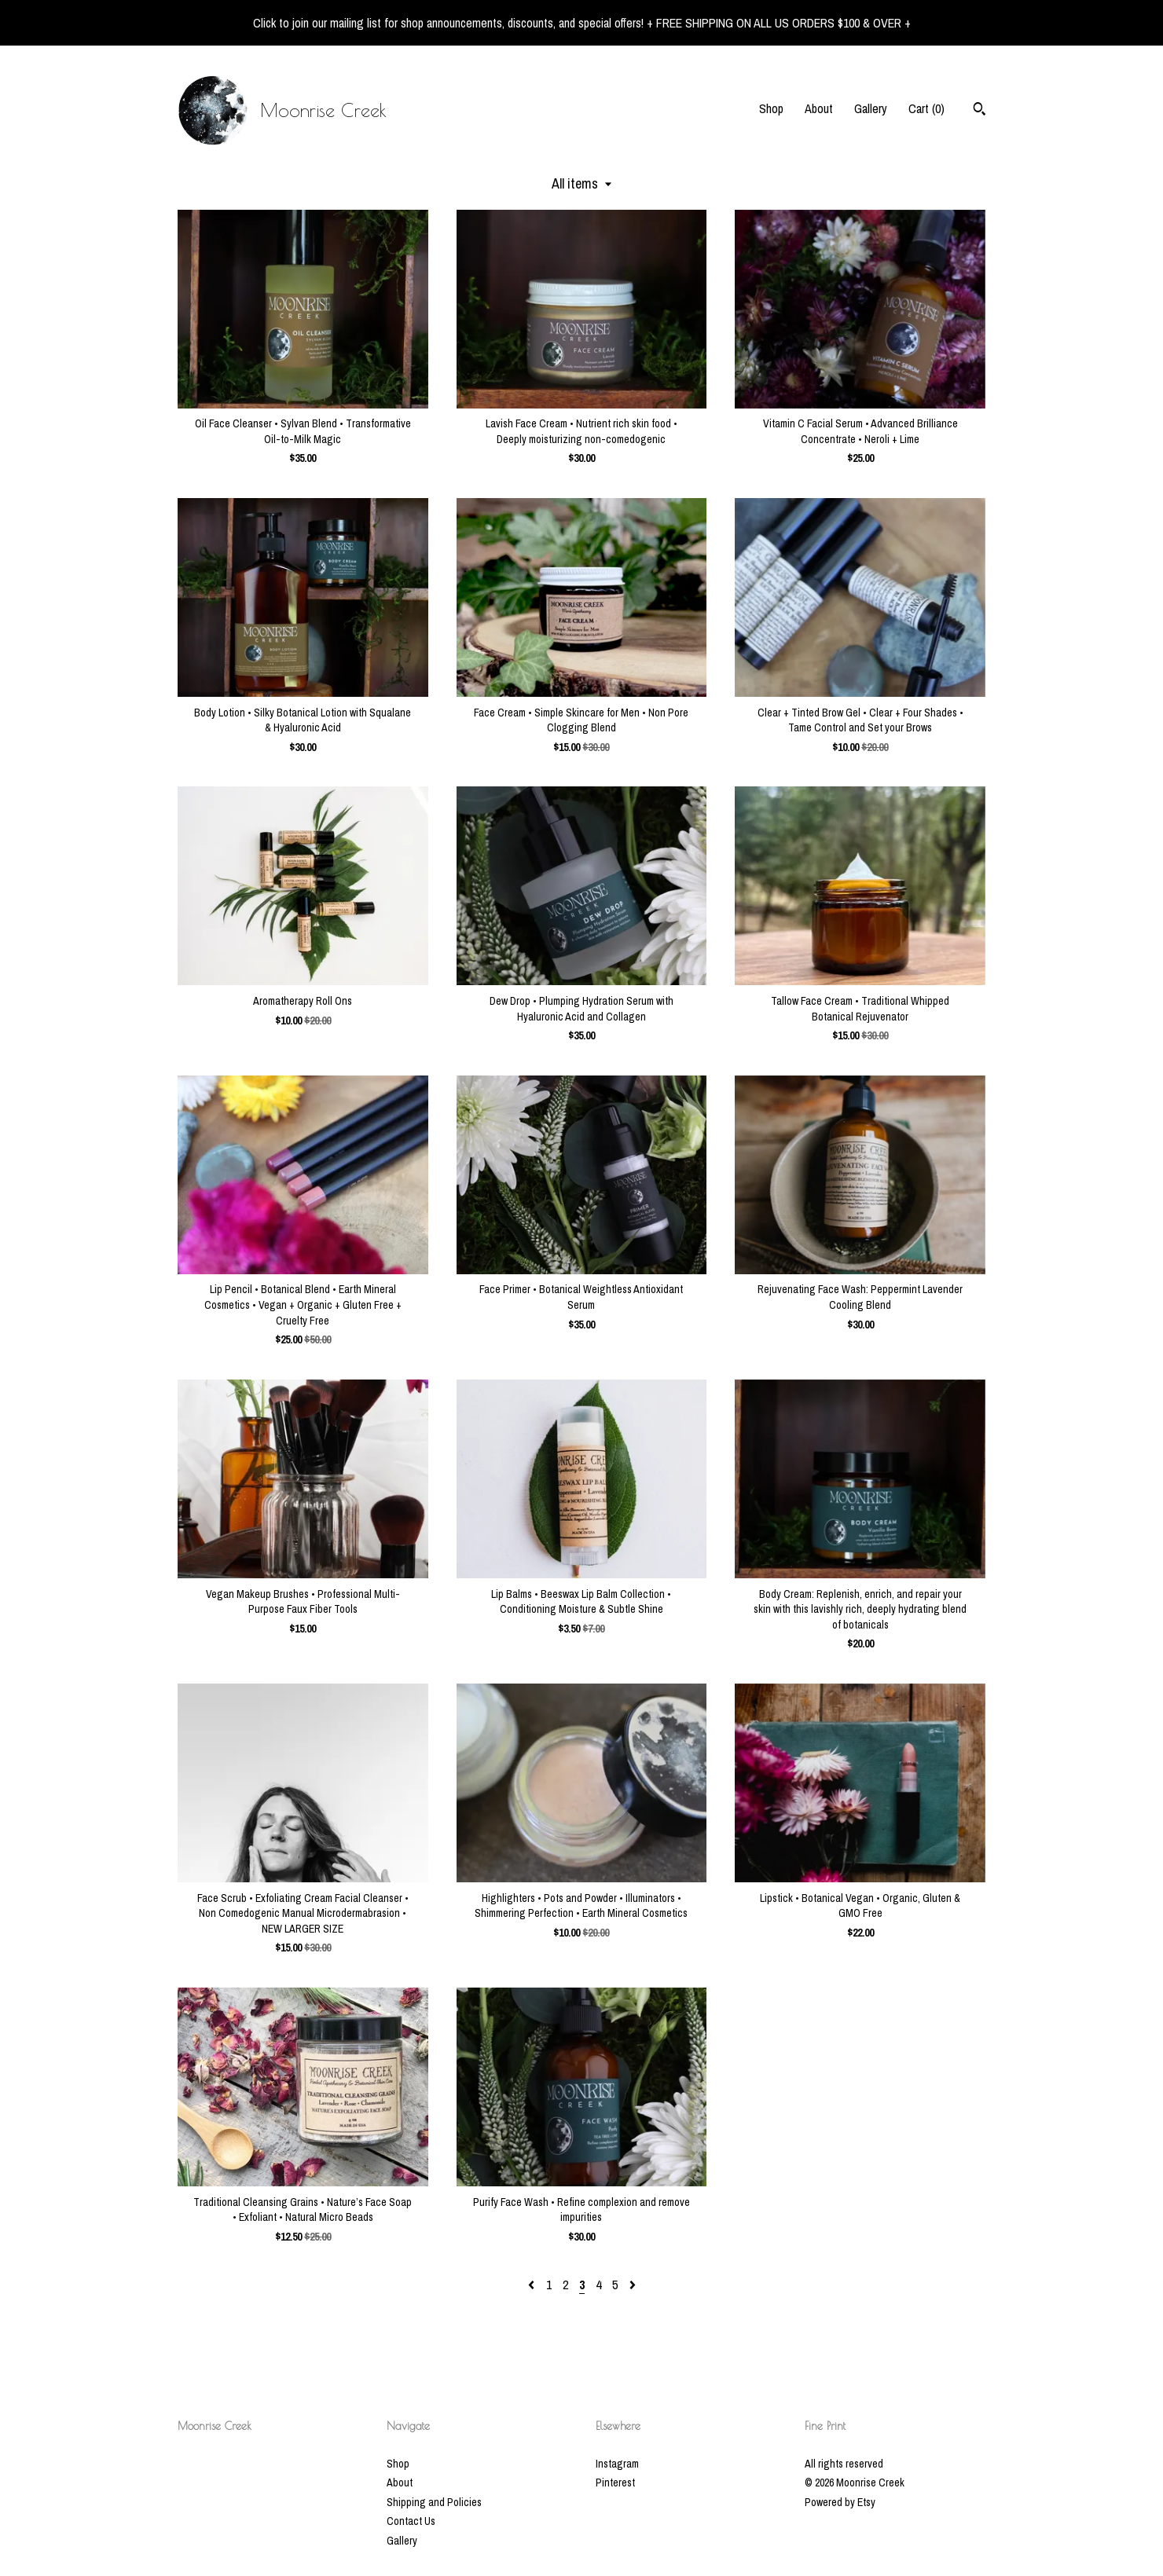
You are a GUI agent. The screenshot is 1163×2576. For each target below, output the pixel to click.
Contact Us (411, 2521)
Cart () (926, 108)
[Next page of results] (633, 2284)
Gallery (870, 108)
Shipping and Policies (434, 2502)
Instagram (617, 2464)
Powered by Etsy (840, 2502)
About (819, 108)
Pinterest (615, 2482)
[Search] (979, 110)
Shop (771, 108)
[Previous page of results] (532, 2284)
